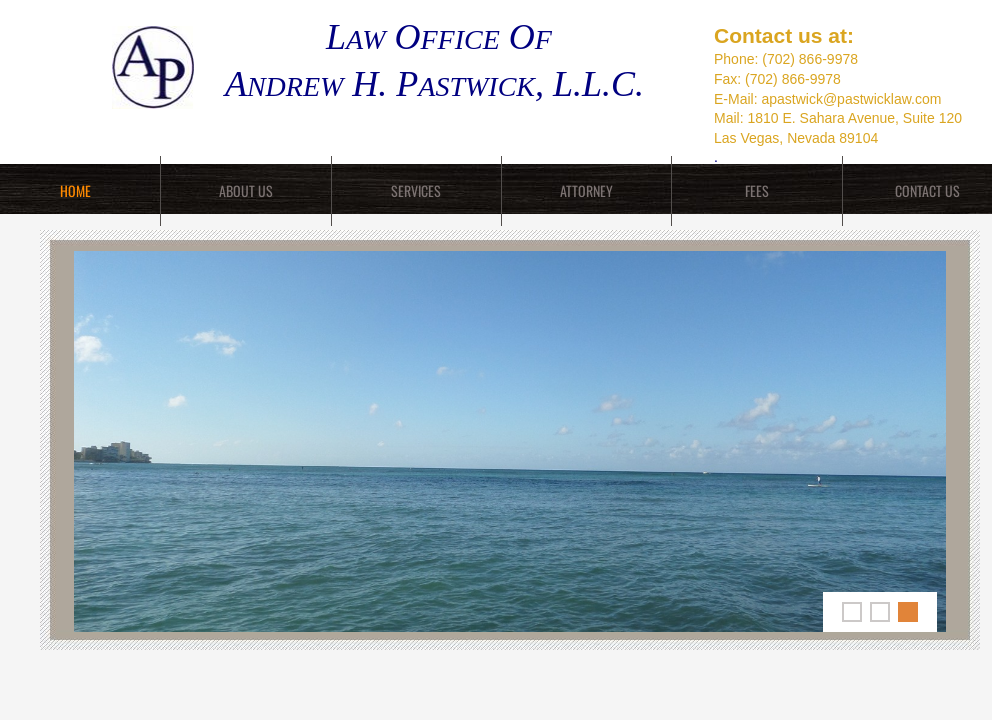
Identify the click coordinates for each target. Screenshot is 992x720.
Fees (757, 190)
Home (75, 190)
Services (416, 190)
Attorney (586, 190)
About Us (246, 190)
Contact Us (927, 190)
